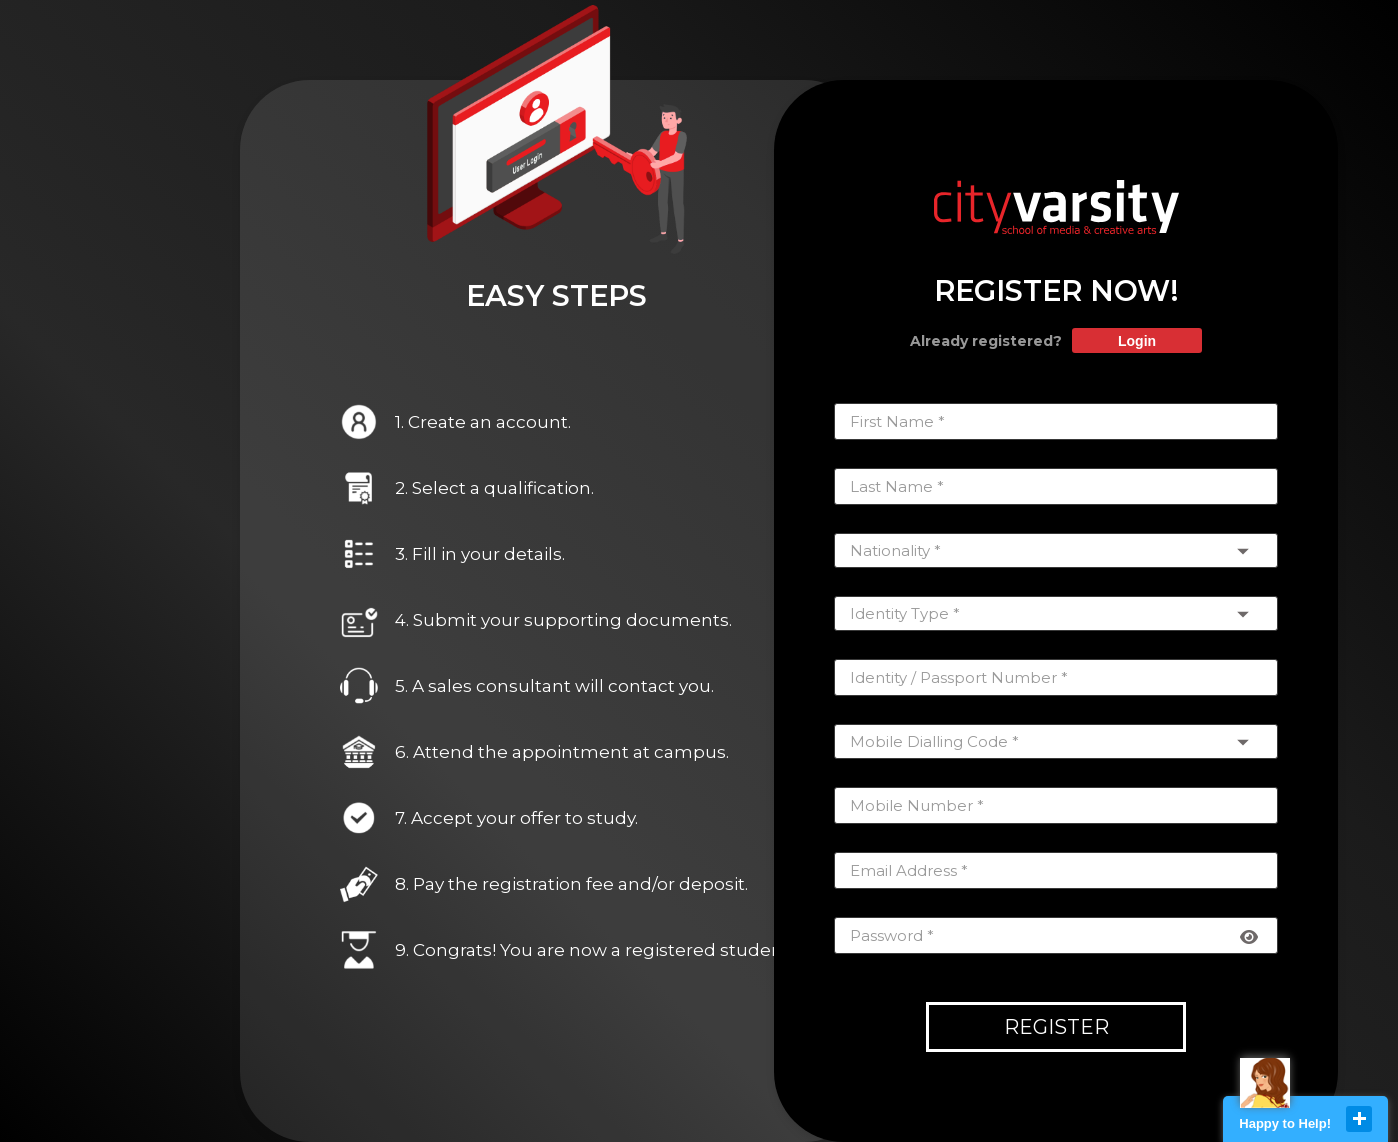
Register (1056, 1027)
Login (1137, 341)
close (1359, 1119)
